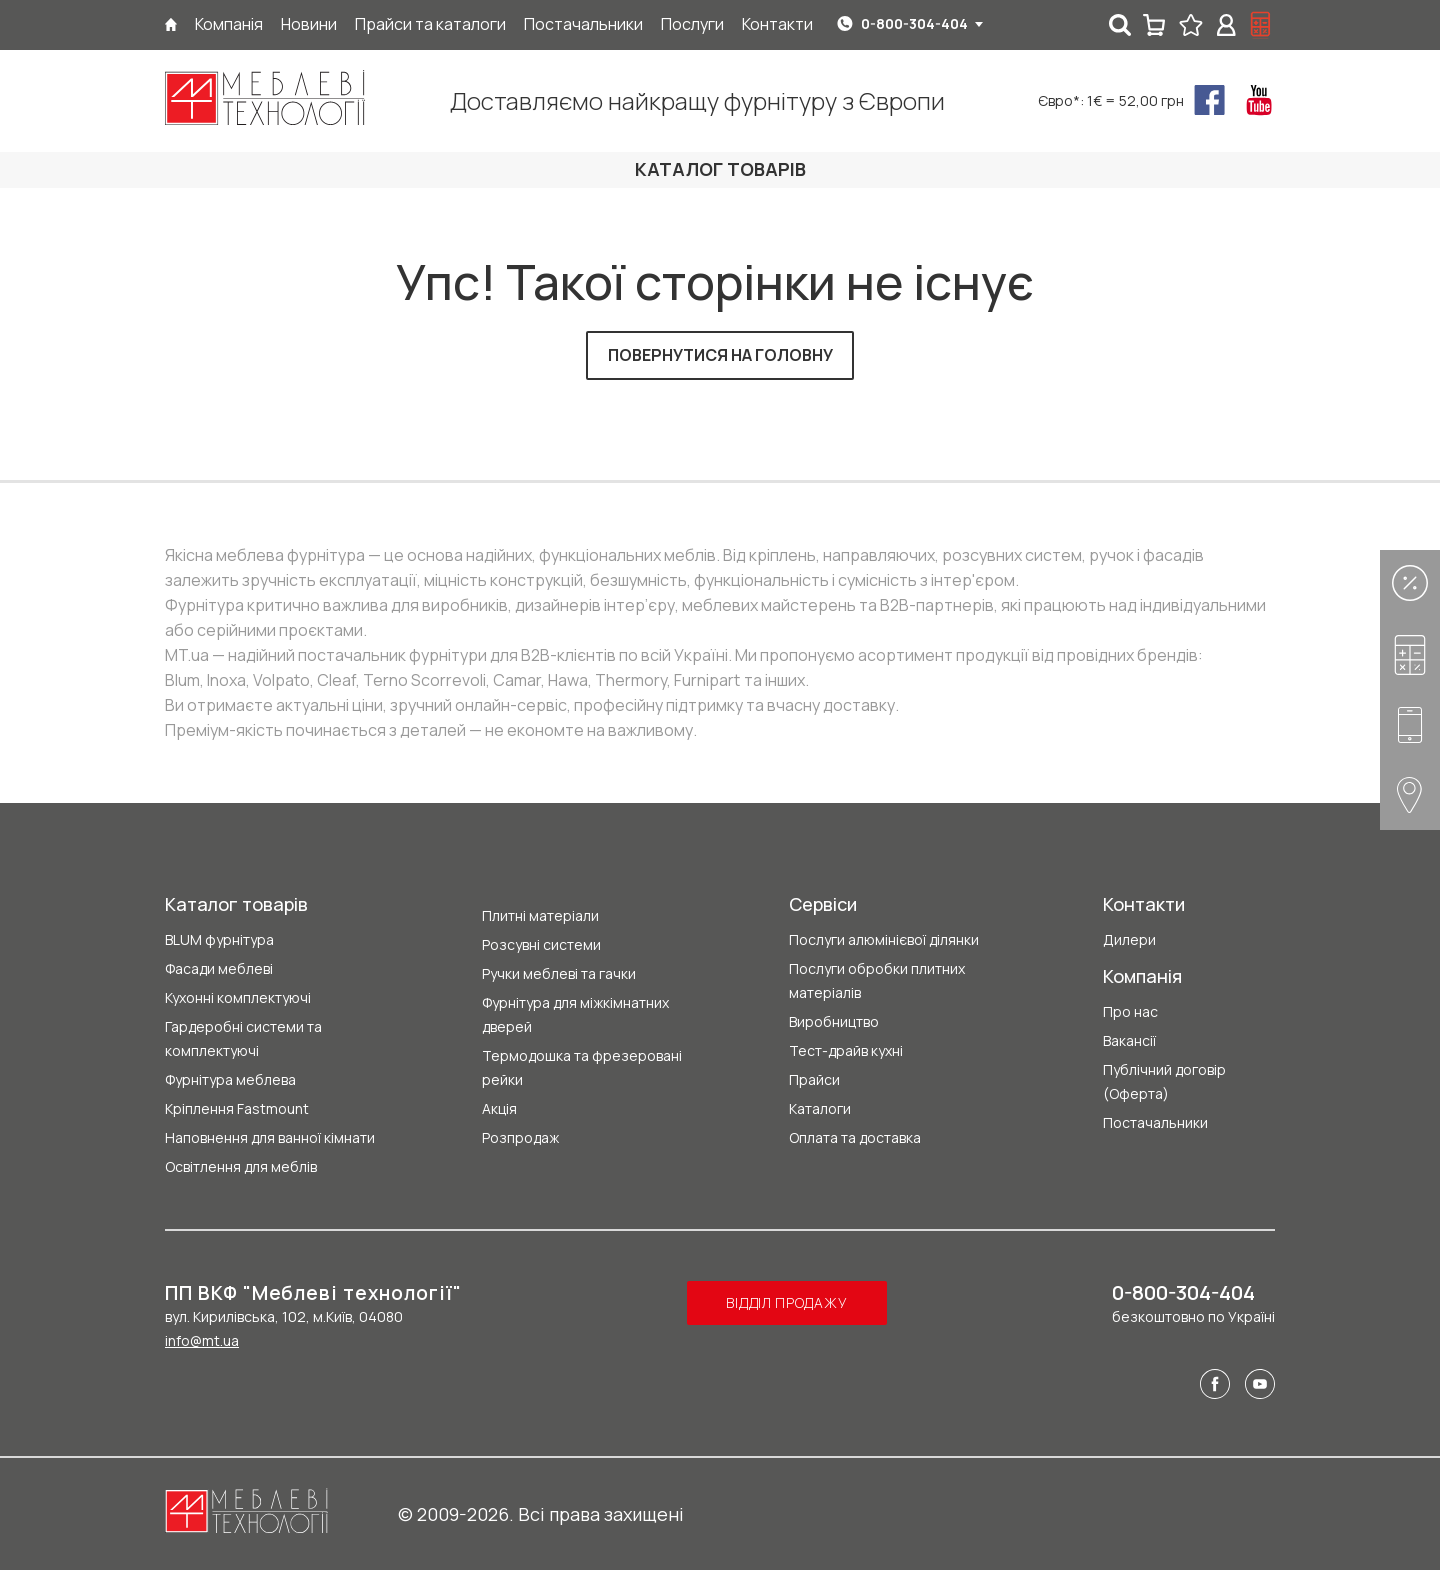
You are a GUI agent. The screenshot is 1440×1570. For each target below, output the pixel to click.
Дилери (1129, 939)
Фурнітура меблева (230, 1079)
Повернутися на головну (720, 355)
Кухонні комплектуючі (238, 997)
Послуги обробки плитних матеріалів (877, 980)
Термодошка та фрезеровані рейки (582, 1067)
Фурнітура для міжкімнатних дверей (575, 1014)
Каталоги (820, 1108)
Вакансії (1129, 1040)
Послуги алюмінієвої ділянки (884, 939)
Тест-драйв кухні (846, 1050)
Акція (499, 1108)
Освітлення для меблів (241, 1166)
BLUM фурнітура (219, 939)
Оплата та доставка (855, 1137)
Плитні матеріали (540, 915)
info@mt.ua (202, 1340)
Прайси (814, 1079)
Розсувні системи (541, 944)
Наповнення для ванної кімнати (270, 1137)
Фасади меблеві (219, 968)
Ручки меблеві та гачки (559, 973)
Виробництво (834, 1021)
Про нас (1130, 1011)
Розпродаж (520, 1137)
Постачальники (1155, 1122)
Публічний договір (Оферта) (1164, 1081)
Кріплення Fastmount (237, 1108)
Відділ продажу (786, 1302)
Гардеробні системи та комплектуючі (243, 1038)
